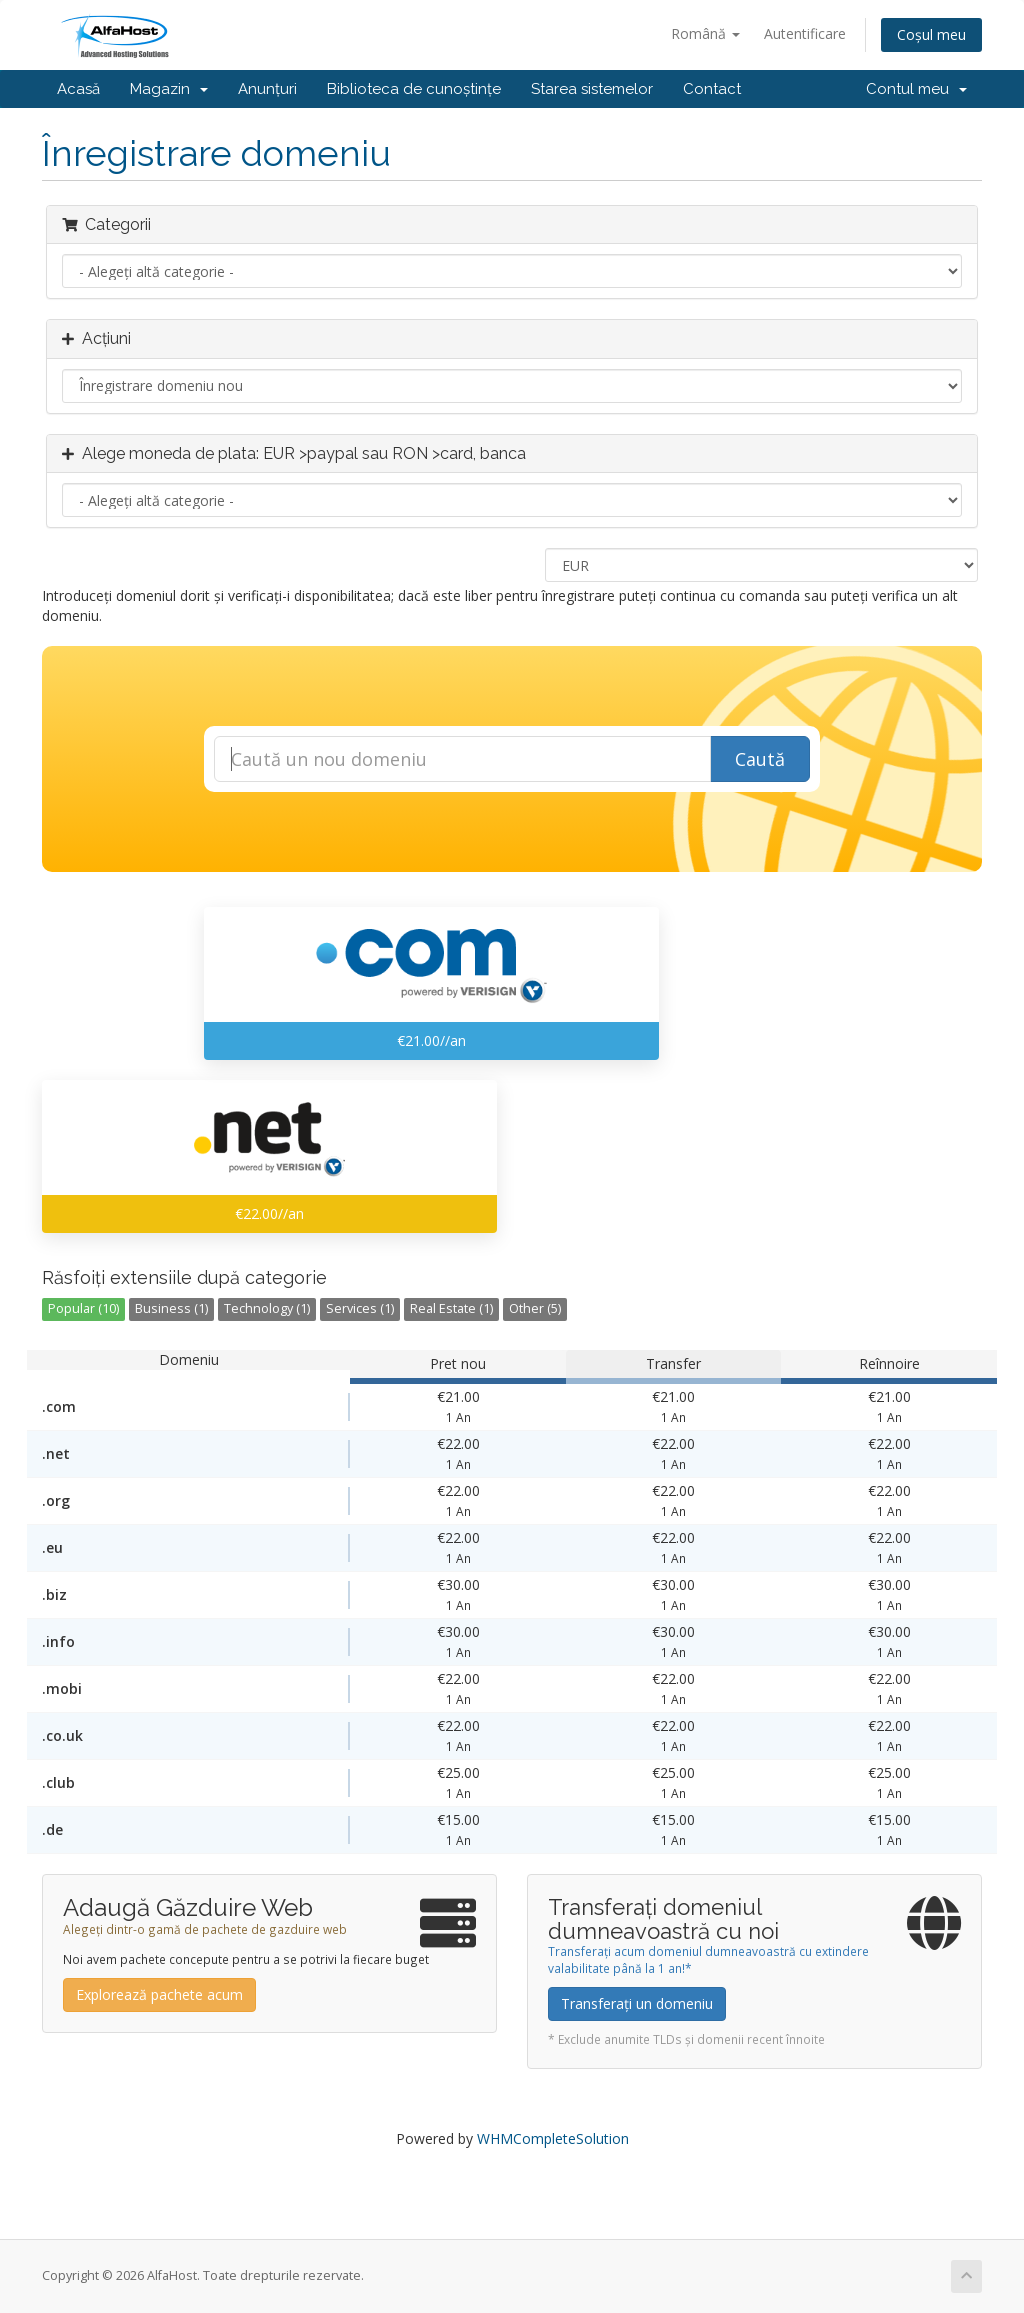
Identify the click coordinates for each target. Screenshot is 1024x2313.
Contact (712, 89)
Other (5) (535, 1308)
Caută (760, 759)
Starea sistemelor (592, 89)
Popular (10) (83, 1308)
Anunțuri (267, 89)
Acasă (78, 89)
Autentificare (805, 33)
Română (705, 33)
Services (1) (360, 1308)
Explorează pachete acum (159, 1994)
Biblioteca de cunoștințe (414, 89)
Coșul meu (931, 34)
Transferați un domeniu (637, 2003)
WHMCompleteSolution (553, 2138)
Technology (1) (267, 1308)
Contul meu (916, 89)
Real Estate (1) (451, 1308)
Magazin (169, 89)
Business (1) (171, 1308)
